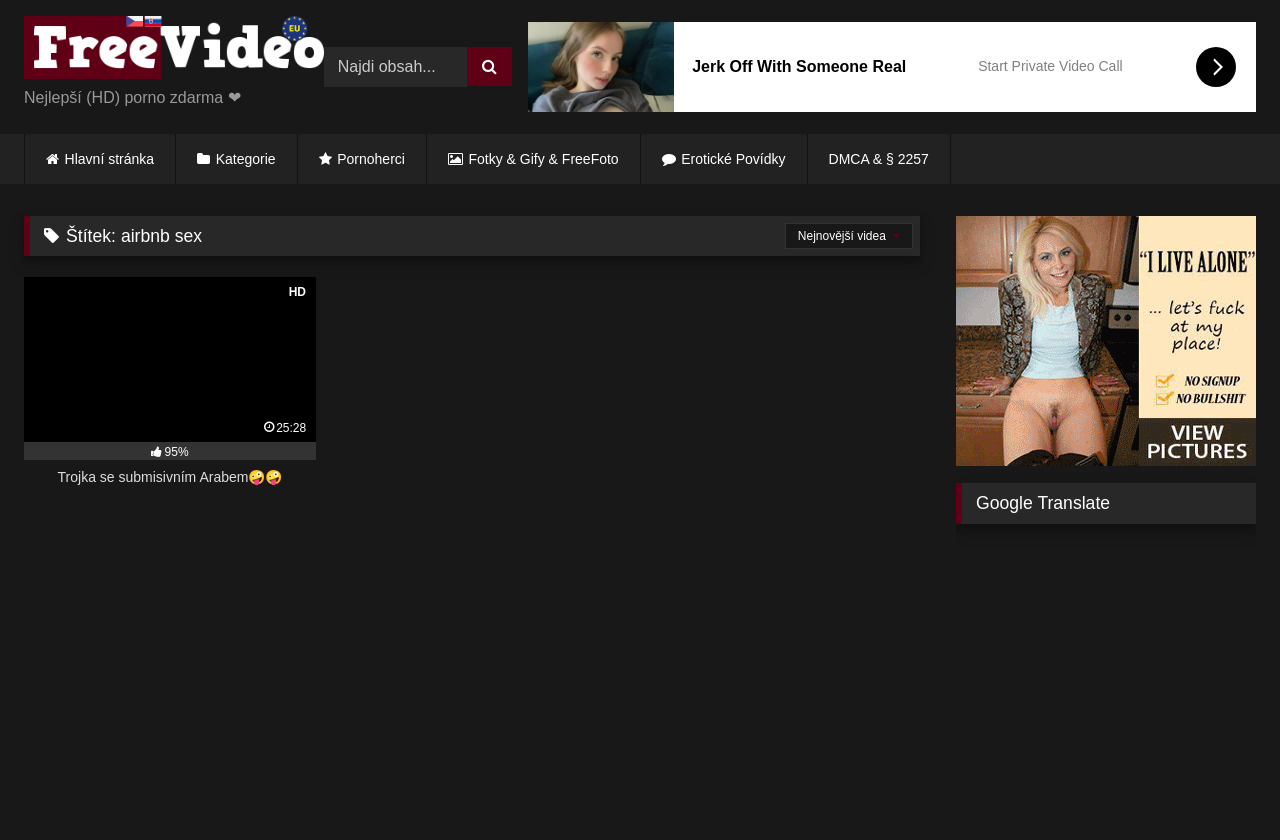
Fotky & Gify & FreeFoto (544, 159)
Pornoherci (371, 159)
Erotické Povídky (733, 159)
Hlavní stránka (109, 159)
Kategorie (246, 159)
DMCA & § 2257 (879, 159)
